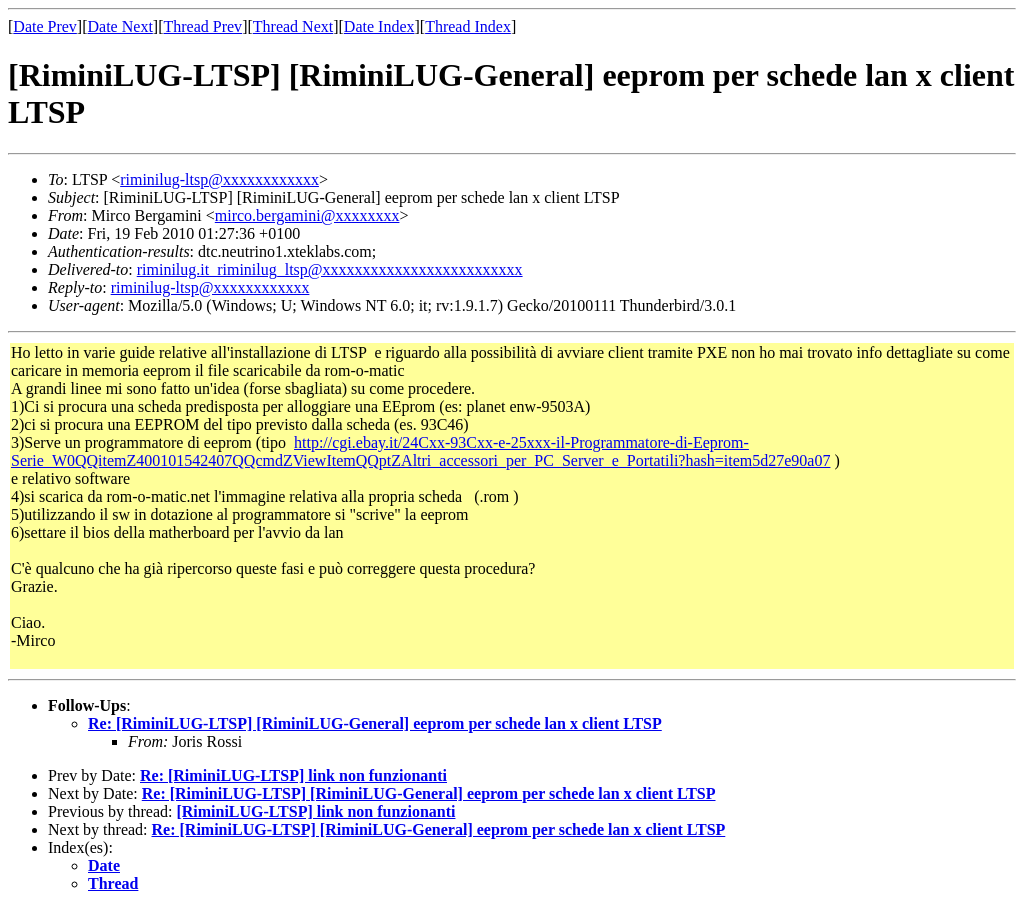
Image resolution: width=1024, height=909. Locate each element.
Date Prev (45, 26)
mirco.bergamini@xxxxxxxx (307, 215)
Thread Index (468, 26)
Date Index (379, 26)
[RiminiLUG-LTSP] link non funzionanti (315, 811)
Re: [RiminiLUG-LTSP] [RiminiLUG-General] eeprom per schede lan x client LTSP (375, 723)
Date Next (120, 26)
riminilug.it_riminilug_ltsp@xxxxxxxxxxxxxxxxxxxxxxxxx (330, 269)
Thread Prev (202, 26)
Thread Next (293, 26)
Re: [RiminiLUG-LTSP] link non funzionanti (293, 775)
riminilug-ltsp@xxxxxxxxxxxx (219, 179)
